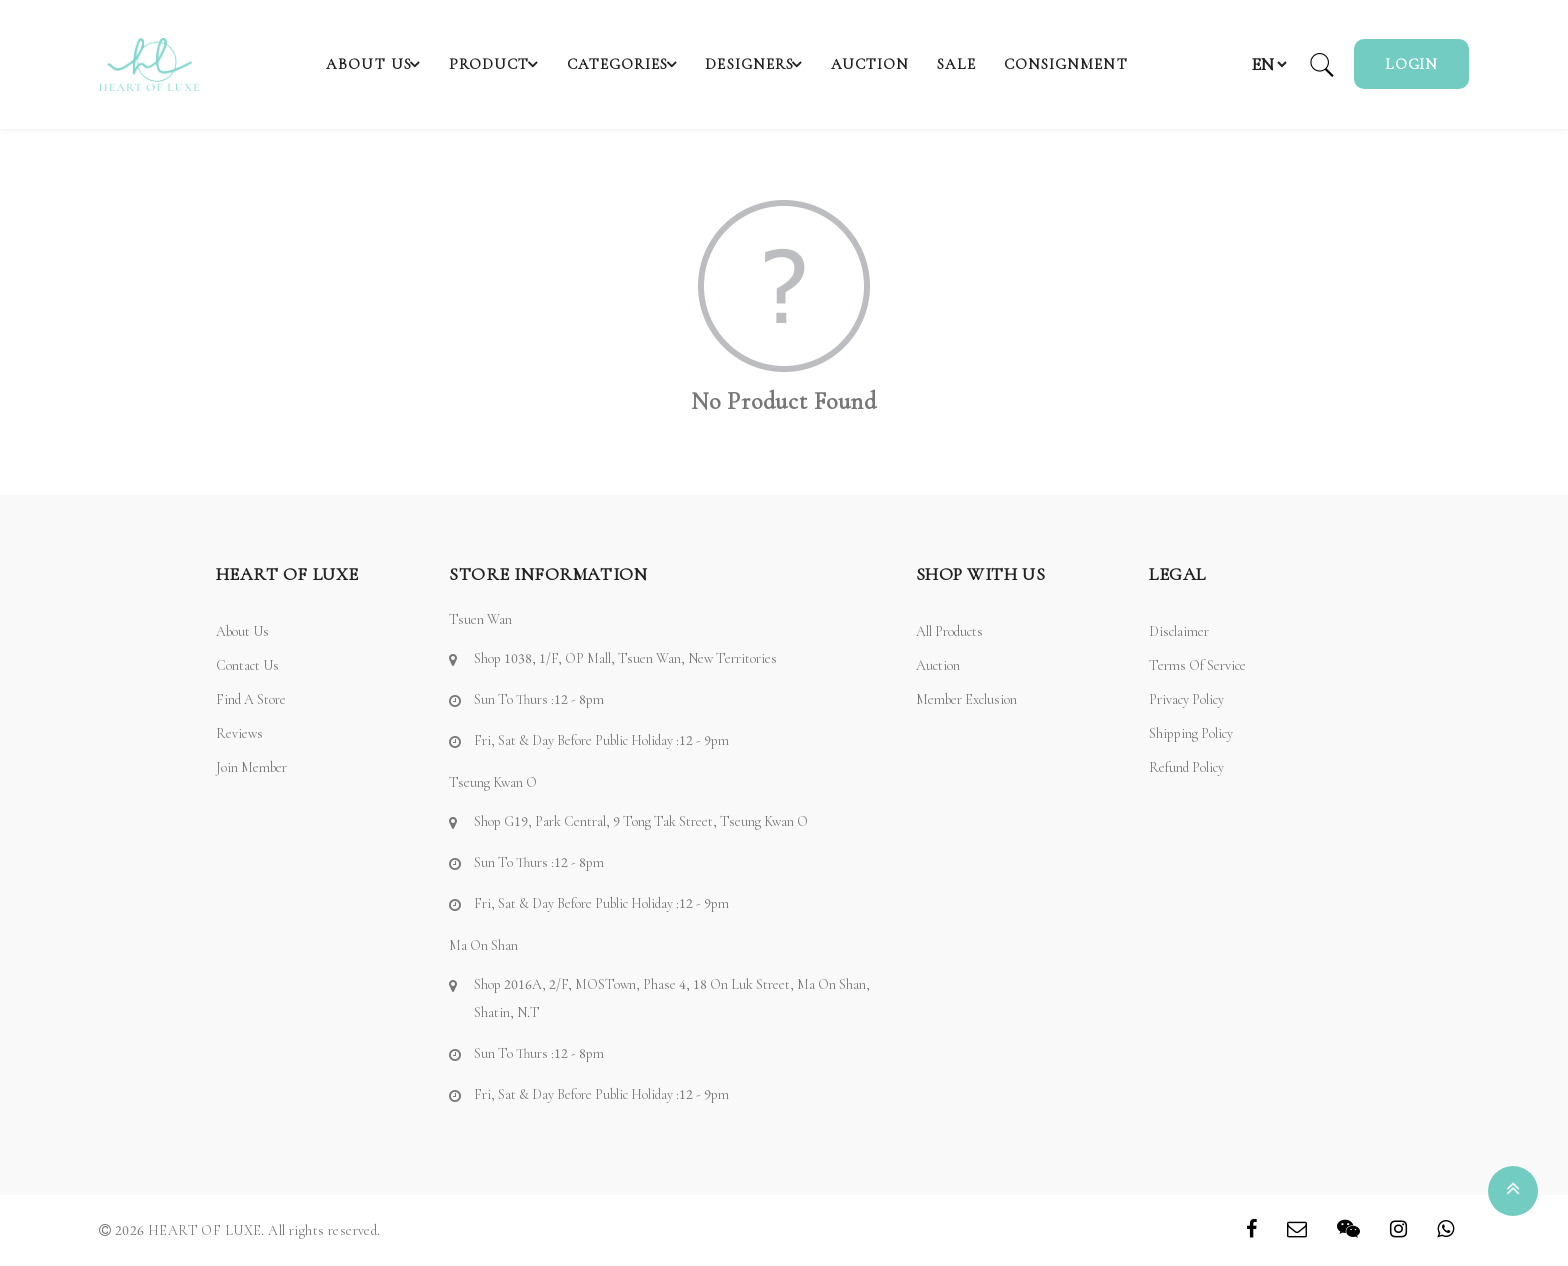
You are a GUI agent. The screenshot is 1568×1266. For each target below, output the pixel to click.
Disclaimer (1179, 631)
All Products (949, 631)
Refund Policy (1186, 767)
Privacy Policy (1186, 699)
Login (1411, 64)
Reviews (239, 733)
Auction (894, 64)
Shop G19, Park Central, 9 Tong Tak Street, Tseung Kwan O (641, 821)
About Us (362, 64)
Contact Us (247, 665)
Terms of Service (1197, 665)
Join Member (251, 767)
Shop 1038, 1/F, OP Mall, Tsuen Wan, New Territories (625, 658)
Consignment (1079, 64)
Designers (777, 64)
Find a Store (251, 699)
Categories (634, 64)
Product (494, 64)
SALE (975, 64)
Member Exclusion (966, 699)
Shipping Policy (1191, 733)
